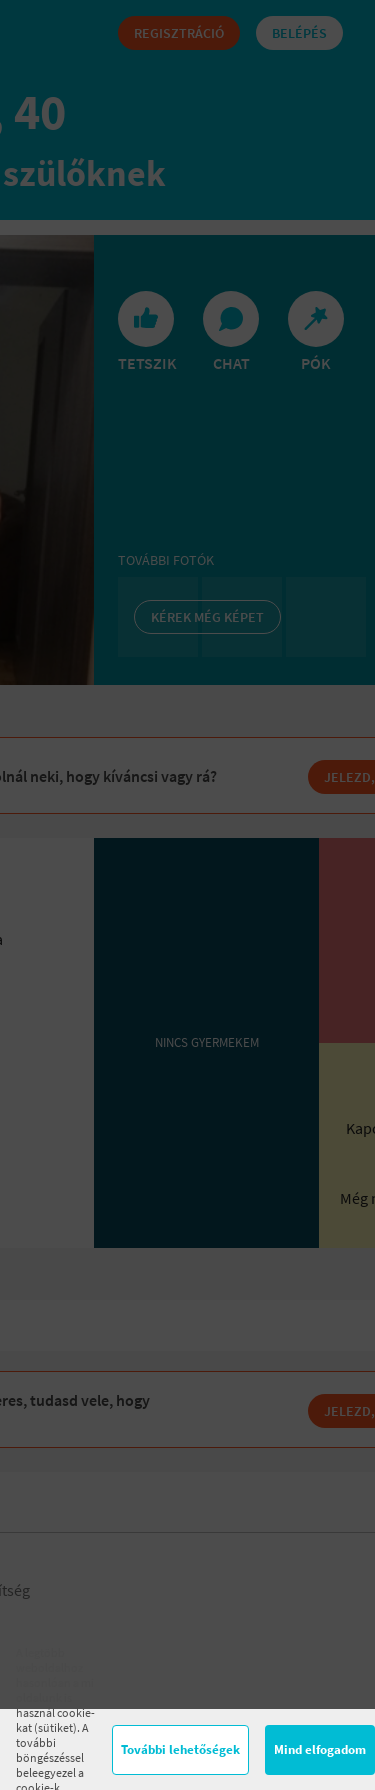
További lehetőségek (180, 1749)
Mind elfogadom (320, 1749)
